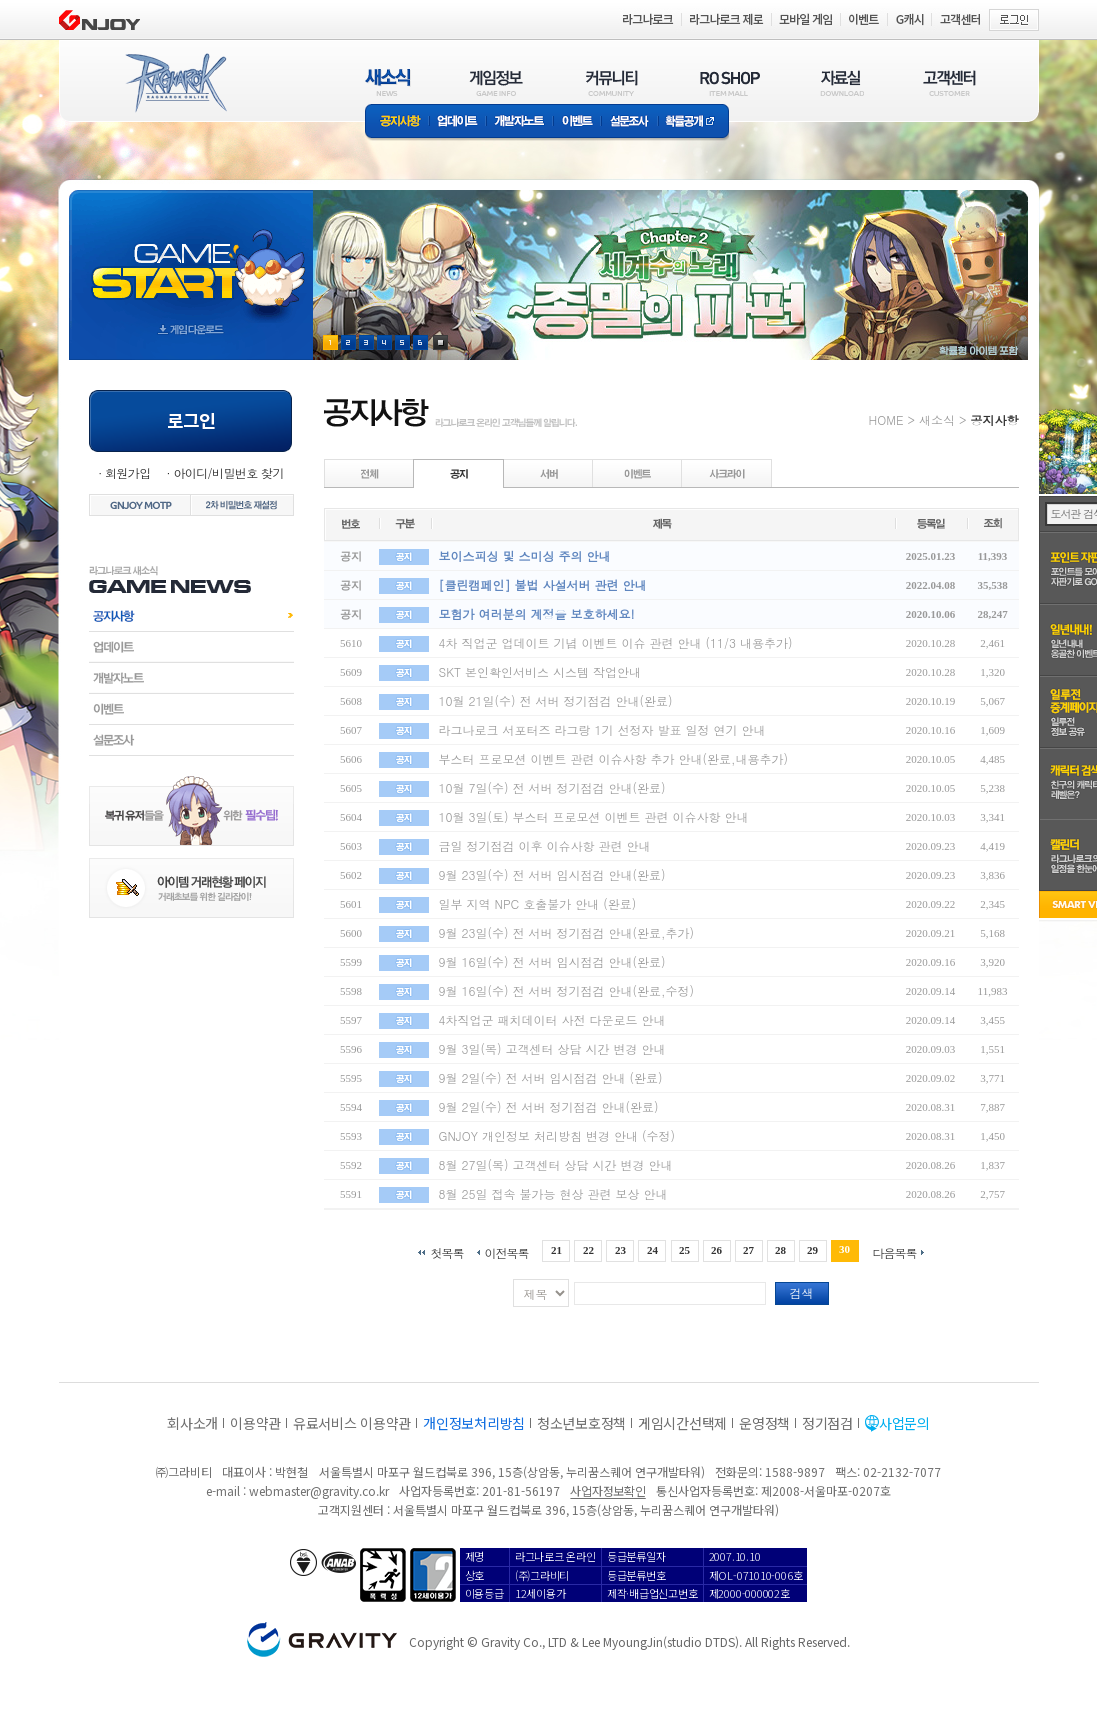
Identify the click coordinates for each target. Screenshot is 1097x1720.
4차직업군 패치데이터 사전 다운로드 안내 (552, 1019)
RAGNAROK (175, 83)
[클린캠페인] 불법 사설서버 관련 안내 (543, 584)
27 (748, 1250)
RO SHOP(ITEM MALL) (730, 82)
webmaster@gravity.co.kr (319, 1490)
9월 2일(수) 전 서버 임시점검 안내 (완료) (551, 1077)
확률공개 (693, 122)
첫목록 (446, 1251)
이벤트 (577, 122)
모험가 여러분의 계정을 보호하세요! (537, 613)
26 (716, 1250)
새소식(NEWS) (388, 82)
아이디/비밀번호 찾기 (228, 472)
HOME (886, 419)
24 (652, 1250)
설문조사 (629, 122)
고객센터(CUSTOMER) (949, 82)
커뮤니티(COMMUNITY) (612, 82)
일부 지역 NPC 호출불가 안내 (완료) (538, 903)
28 (780, 1250)
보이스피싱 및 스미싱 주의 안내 (525, 555)
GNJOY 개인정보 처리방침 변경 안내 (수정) (557, 1135)
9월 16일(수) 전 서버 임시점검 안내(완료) (552, 961)
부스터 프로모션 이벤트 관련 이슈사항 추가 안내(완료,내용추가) (614, 758)
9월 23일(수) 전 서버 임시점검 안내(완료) (552, 874)
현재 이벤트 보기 (440, 342)
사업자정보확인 (607, 1490)
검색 (802, 1292)
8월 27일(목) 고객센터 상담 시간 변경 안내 (556, 1164)
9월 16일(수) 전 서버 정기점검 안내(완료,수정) (567, 990)
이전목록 (506, 1251)
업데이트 (457, 122)
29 (812, 1250)
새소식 (937, 419)
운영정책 (764, 1423)
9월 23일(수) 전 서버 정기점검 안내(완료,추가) (567, 932)
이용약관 (255, 1423)
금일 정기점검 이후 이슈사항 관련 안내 (545, 845)
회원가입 (128, 472)
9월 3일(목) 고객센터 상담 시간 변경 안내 (552, 1048)
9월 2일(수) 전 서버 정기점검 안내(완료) (549, 1106)
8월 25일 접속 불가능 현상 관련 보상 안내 (553, 1193)
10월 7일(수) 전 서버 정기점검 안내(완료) (552, 787)
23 (620, 1250)
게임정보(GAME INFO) (496, 82)
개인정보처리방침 (474, 1423)
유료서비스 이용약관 (352, 1423)
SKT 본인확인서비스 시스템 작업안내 (540, 671)
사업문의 (904, 1423)
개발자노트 (519, 122)
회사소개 (192, 1423)
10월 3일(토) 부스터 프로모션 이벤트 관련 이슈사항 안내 (594, 816)
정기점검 (827, 1423)
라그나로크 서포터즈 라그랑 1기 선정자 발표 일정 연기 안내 (602, 729)
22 (588, 1250)
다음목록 (895, 1251)
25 (684, 1250)
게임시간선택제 (682, 1423)
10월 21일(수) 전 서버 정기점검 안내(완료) (556, 700)
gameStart (191, 256)
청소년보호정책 (581, 1423)
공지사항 (397, 122)
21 (556, 1250)
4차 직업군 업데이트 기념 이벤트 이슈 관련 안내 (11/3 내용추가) (616, 642)
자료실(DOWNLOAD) (841, 82)
